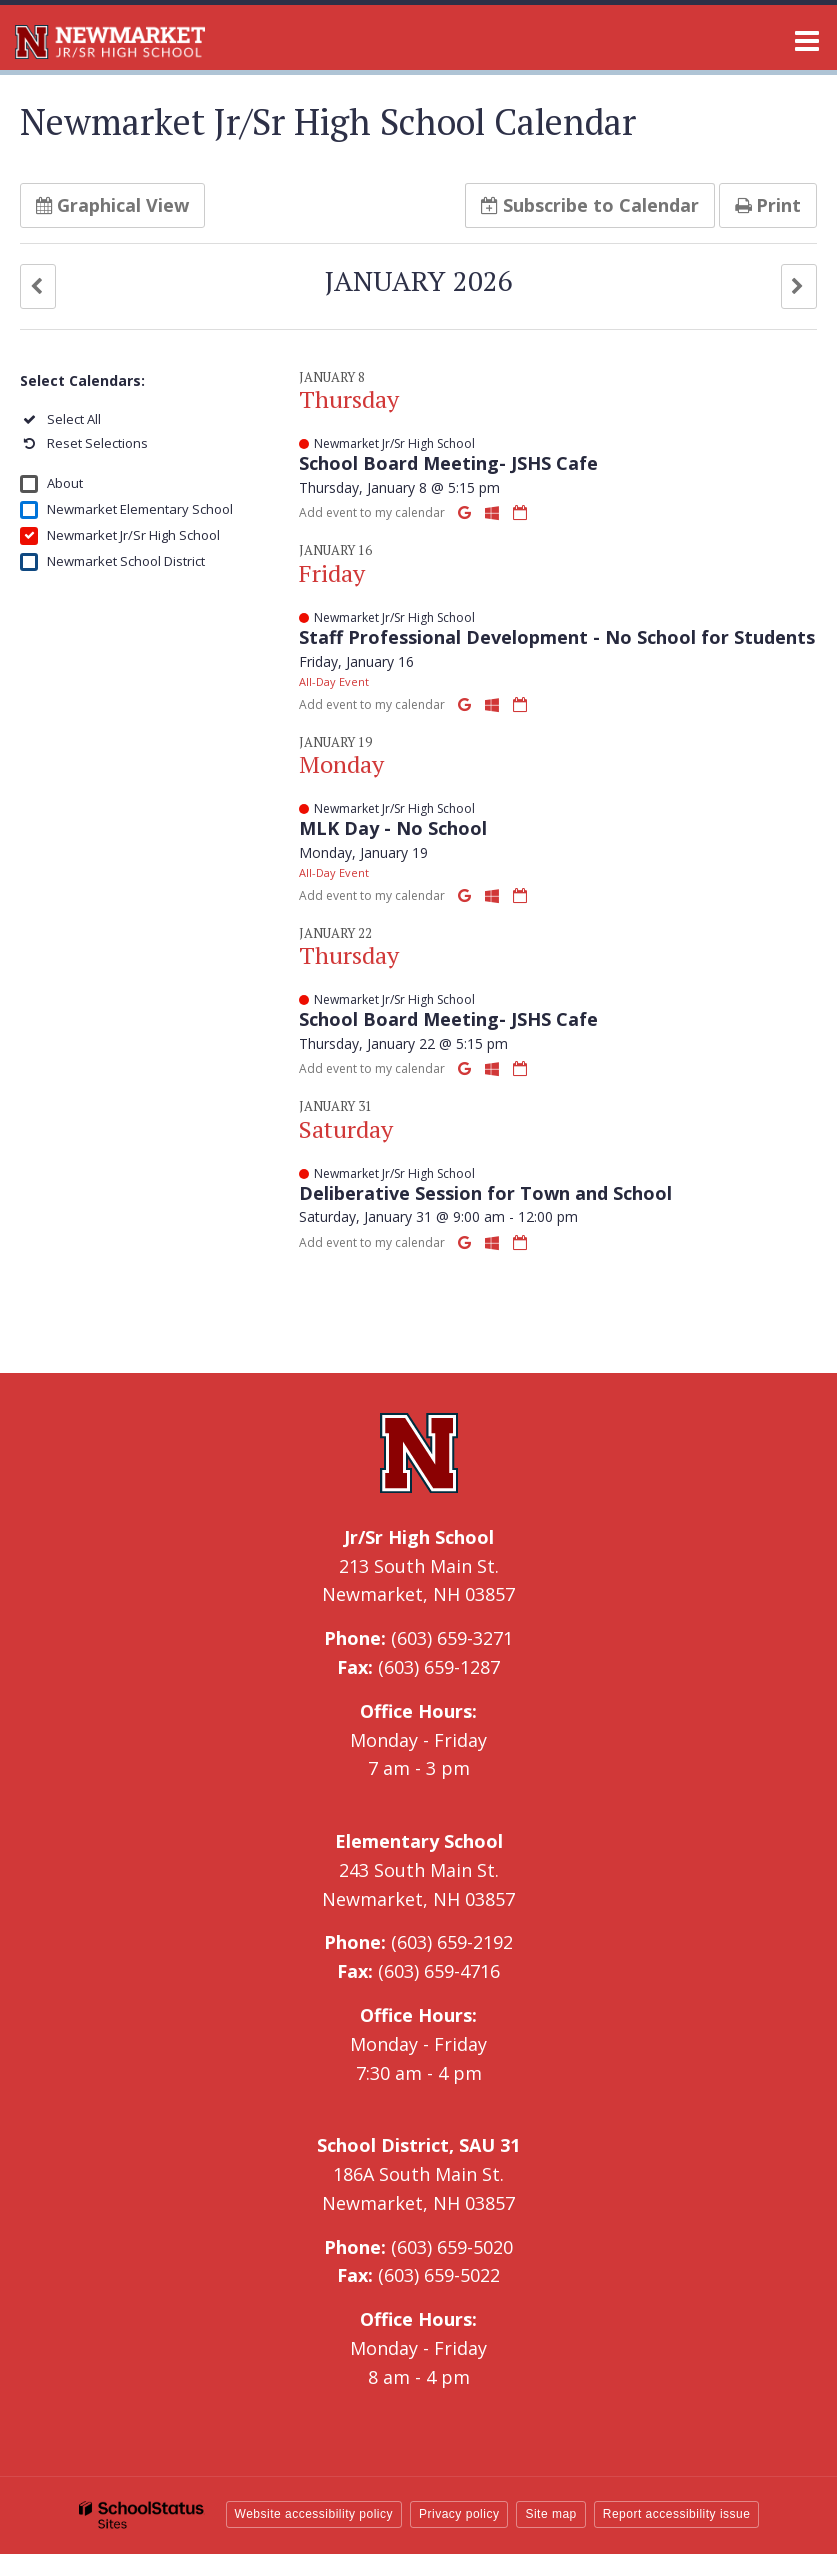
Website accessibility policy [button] (314, 2514)
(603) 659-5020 (452, 2247)
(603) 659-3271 (452, 1638)
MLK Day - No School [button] (393, 828)
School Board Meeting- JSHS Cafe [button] (448, 463)
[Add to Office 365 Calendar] (494, 512)
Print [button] (768, 205)
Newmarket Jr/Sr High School (133, 535)
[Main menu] (807, 40)
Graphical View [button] (112, 205)
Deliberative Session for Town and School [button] (485, 1193)
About (65, 483)
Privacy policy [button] (459, 2514)
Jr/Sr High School (419, 1537)
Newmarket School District (126, 561)
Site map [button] (550, 2514)
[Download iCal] (520, 512)
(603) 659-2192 (452, 1942)
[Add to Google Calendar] (466, 512)
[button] (38, 286)
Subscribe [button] (590, 205)
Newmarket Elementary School (140, 509)
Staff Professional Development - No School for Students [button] (557, 637)
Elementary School (419, 1841)
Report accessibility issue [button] (677, 2514)
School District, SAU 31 (418, 2145)
